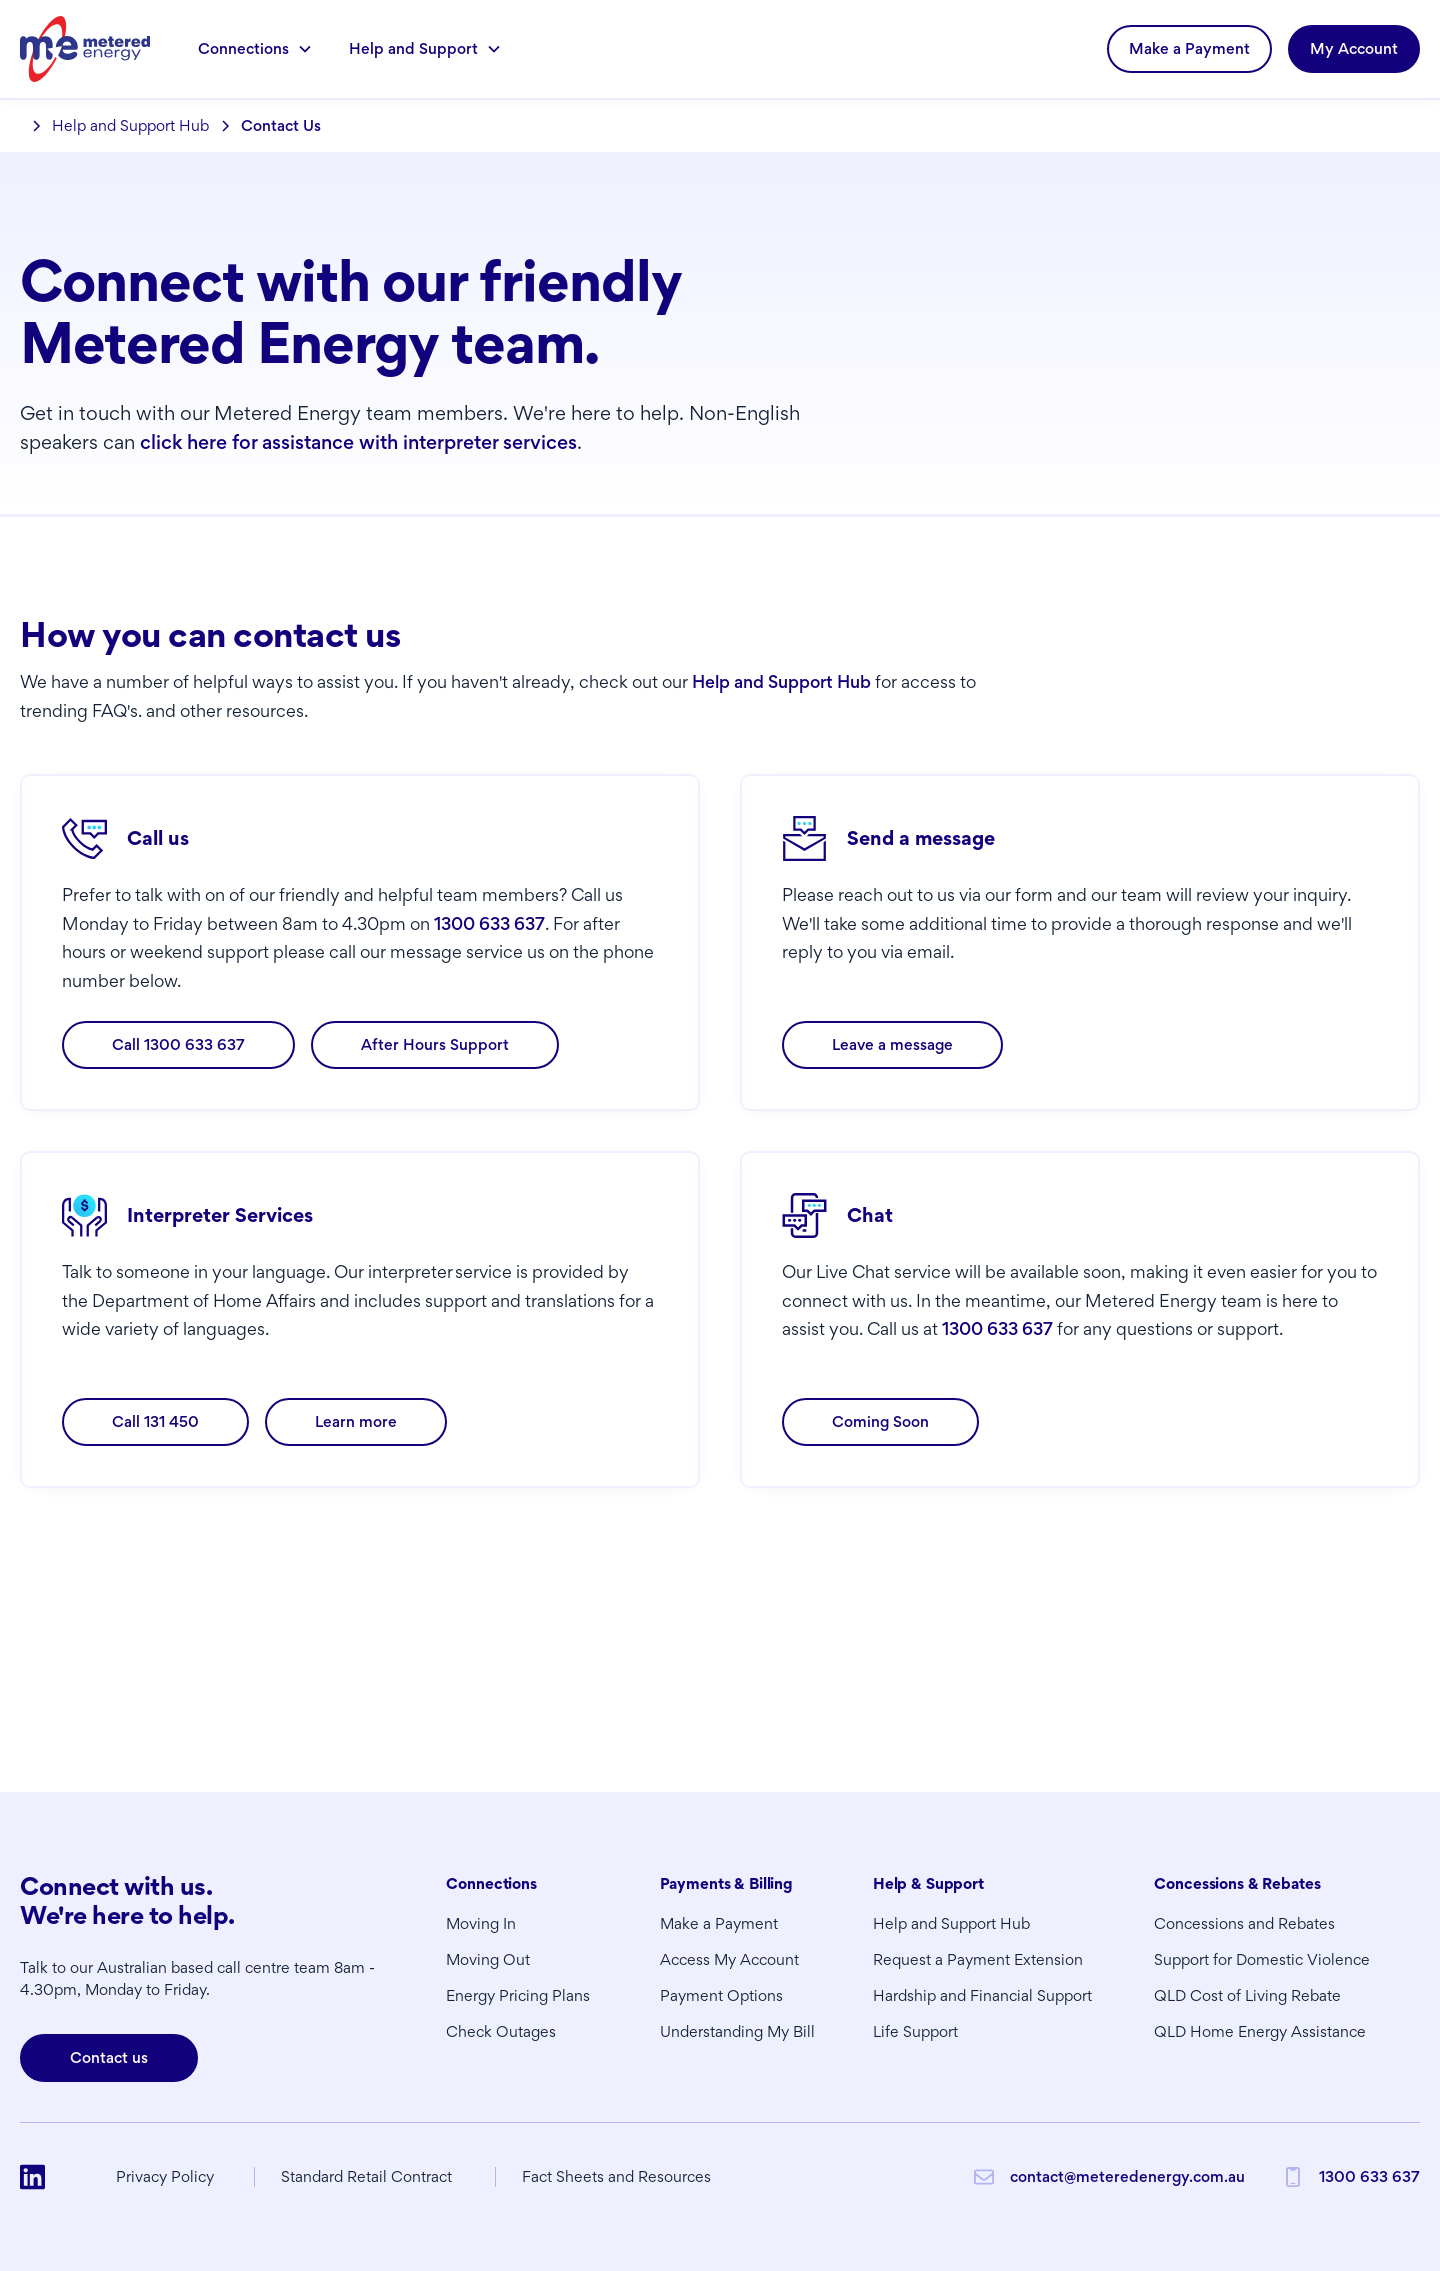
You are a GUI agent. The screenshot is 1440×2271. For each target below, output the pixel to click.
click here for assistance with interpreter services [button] (358, 442)
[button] (255, 49)
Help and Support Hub (781, 681)
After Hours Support (435, 1044)
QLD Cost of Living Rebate (1247, 1995)
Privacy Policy (165, 2177)
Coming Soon (880, 1421)
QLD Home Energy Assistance (1260, 2031)
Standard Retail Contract (366, 2177)
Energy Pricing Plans (518, 1995)
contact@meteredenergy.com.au (1127, 2177)
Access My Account (729, 1959)
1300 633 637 (489, 923)
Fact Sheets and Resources (616, 2177)
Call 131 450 (155, 1421)
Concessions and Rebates (1244, 1923)
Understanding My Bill (737, 2031)
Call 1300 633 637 (178, 1044)
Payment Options (721, 1995)
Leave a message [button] (892, 1044)
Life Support (915, 2031)
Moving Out (488, 1959)
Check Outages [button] (501, 2031)
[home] (85, 48)
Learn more (356, 1421)
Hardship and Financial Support (982, 1995)
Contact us (109, 2057)
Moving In (481, 1923)
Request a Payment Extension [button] (978, 1959)
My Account (1354, 48)
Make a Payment (1189, 48)
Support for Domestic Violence (1262, 1959)
